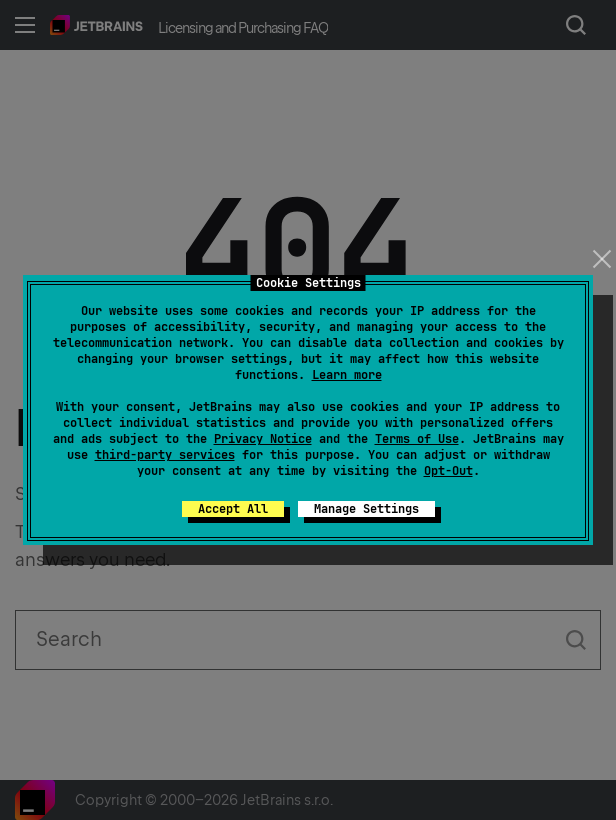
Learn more (347, 375)
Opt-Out (448, 471)
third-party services (165, 455)
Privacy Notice (263, 439)
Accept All (233, 509)
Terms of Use (417, 439)
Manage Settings (366, 509)
